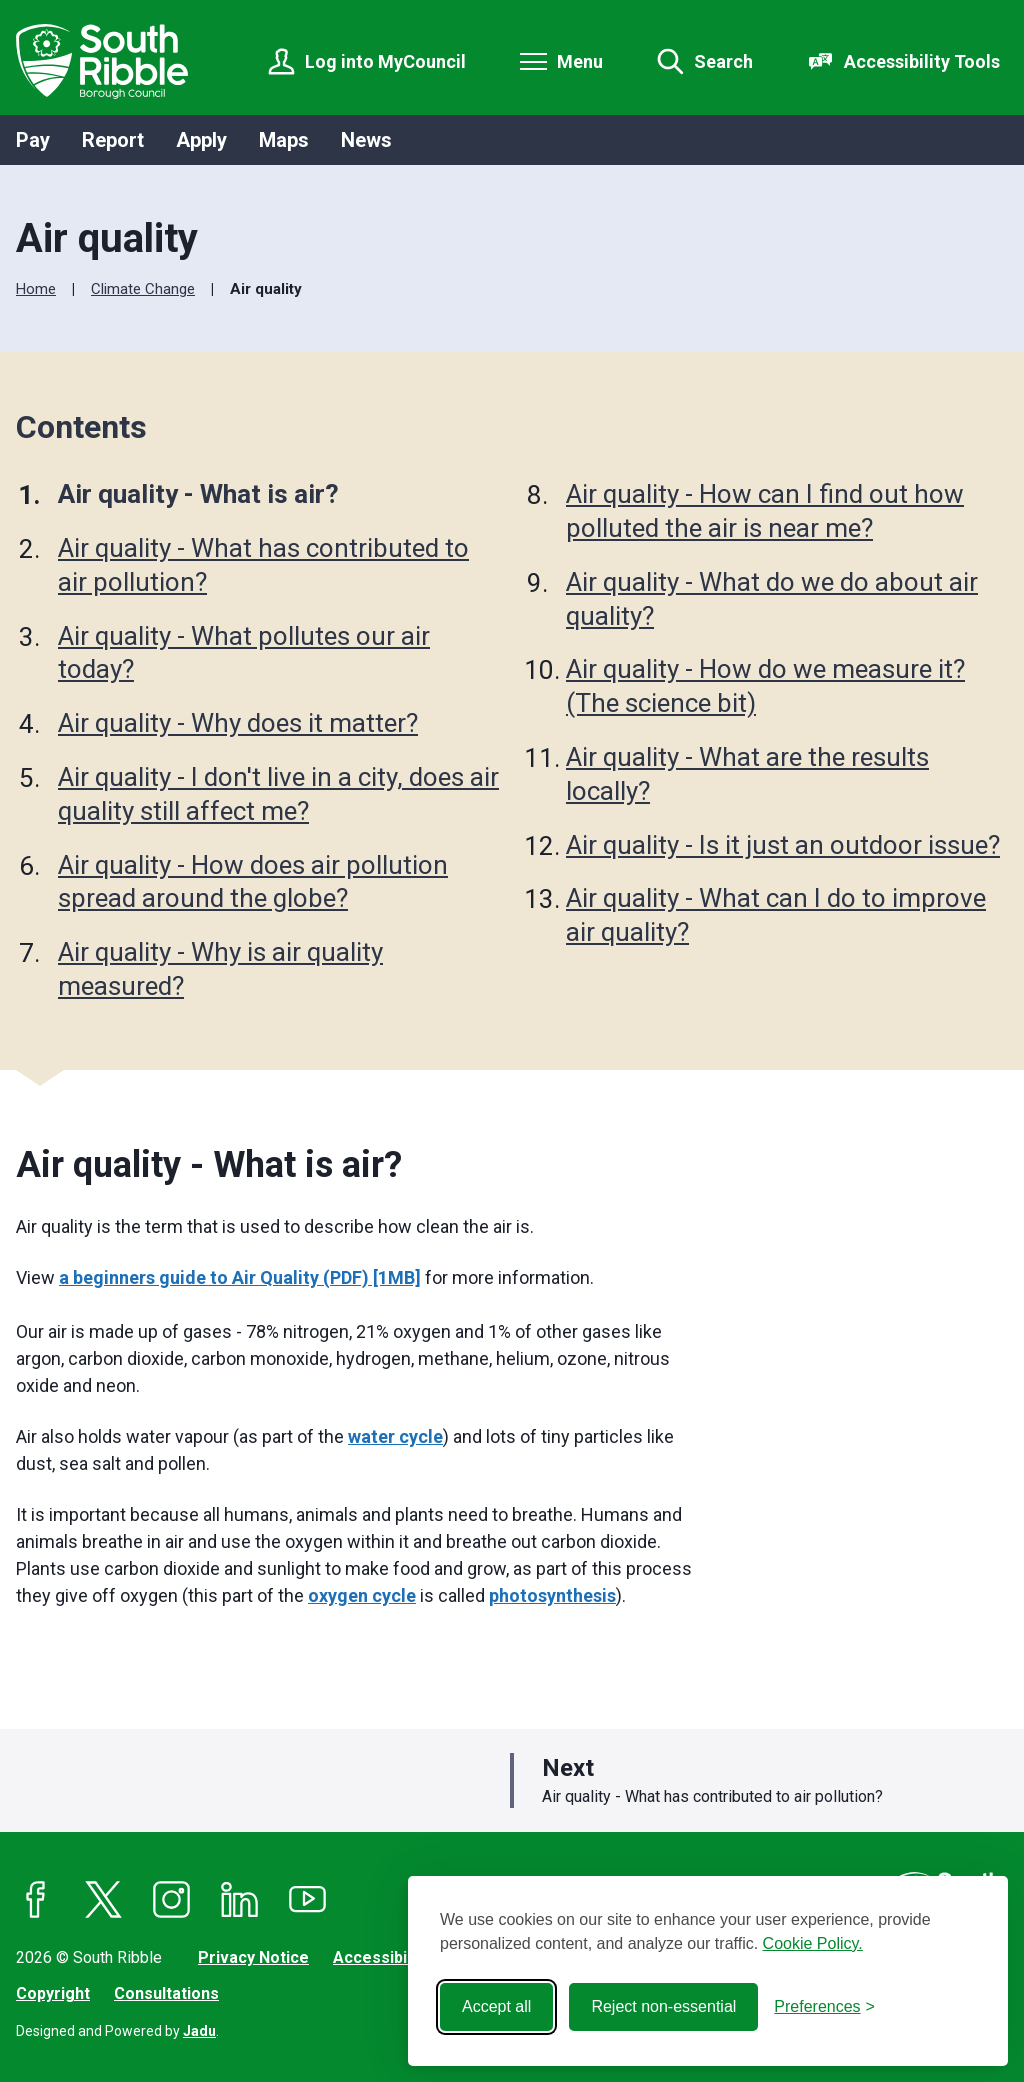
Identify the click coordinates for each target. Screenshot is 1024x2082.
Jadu (199, 2031)
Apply (201, 140)
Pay (33, 140)
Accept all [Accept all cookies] (496, 2006)
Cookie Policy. (813, 1943)
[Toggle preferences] (824, 2007)
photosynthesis (552, 1595)
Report (113, 140)
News (366, 140)
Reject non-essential (663, 2006)
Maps (284, 140)
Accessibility (381, 1957)
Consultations (166, 1993)
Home (36, 289)
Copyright (53, 1993)
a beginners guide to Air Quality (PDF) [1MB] (240, 1277)
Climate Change (143, 289)
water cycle (395, 1436)
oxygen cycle (362, 1595)
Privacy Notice (253, 1957)
